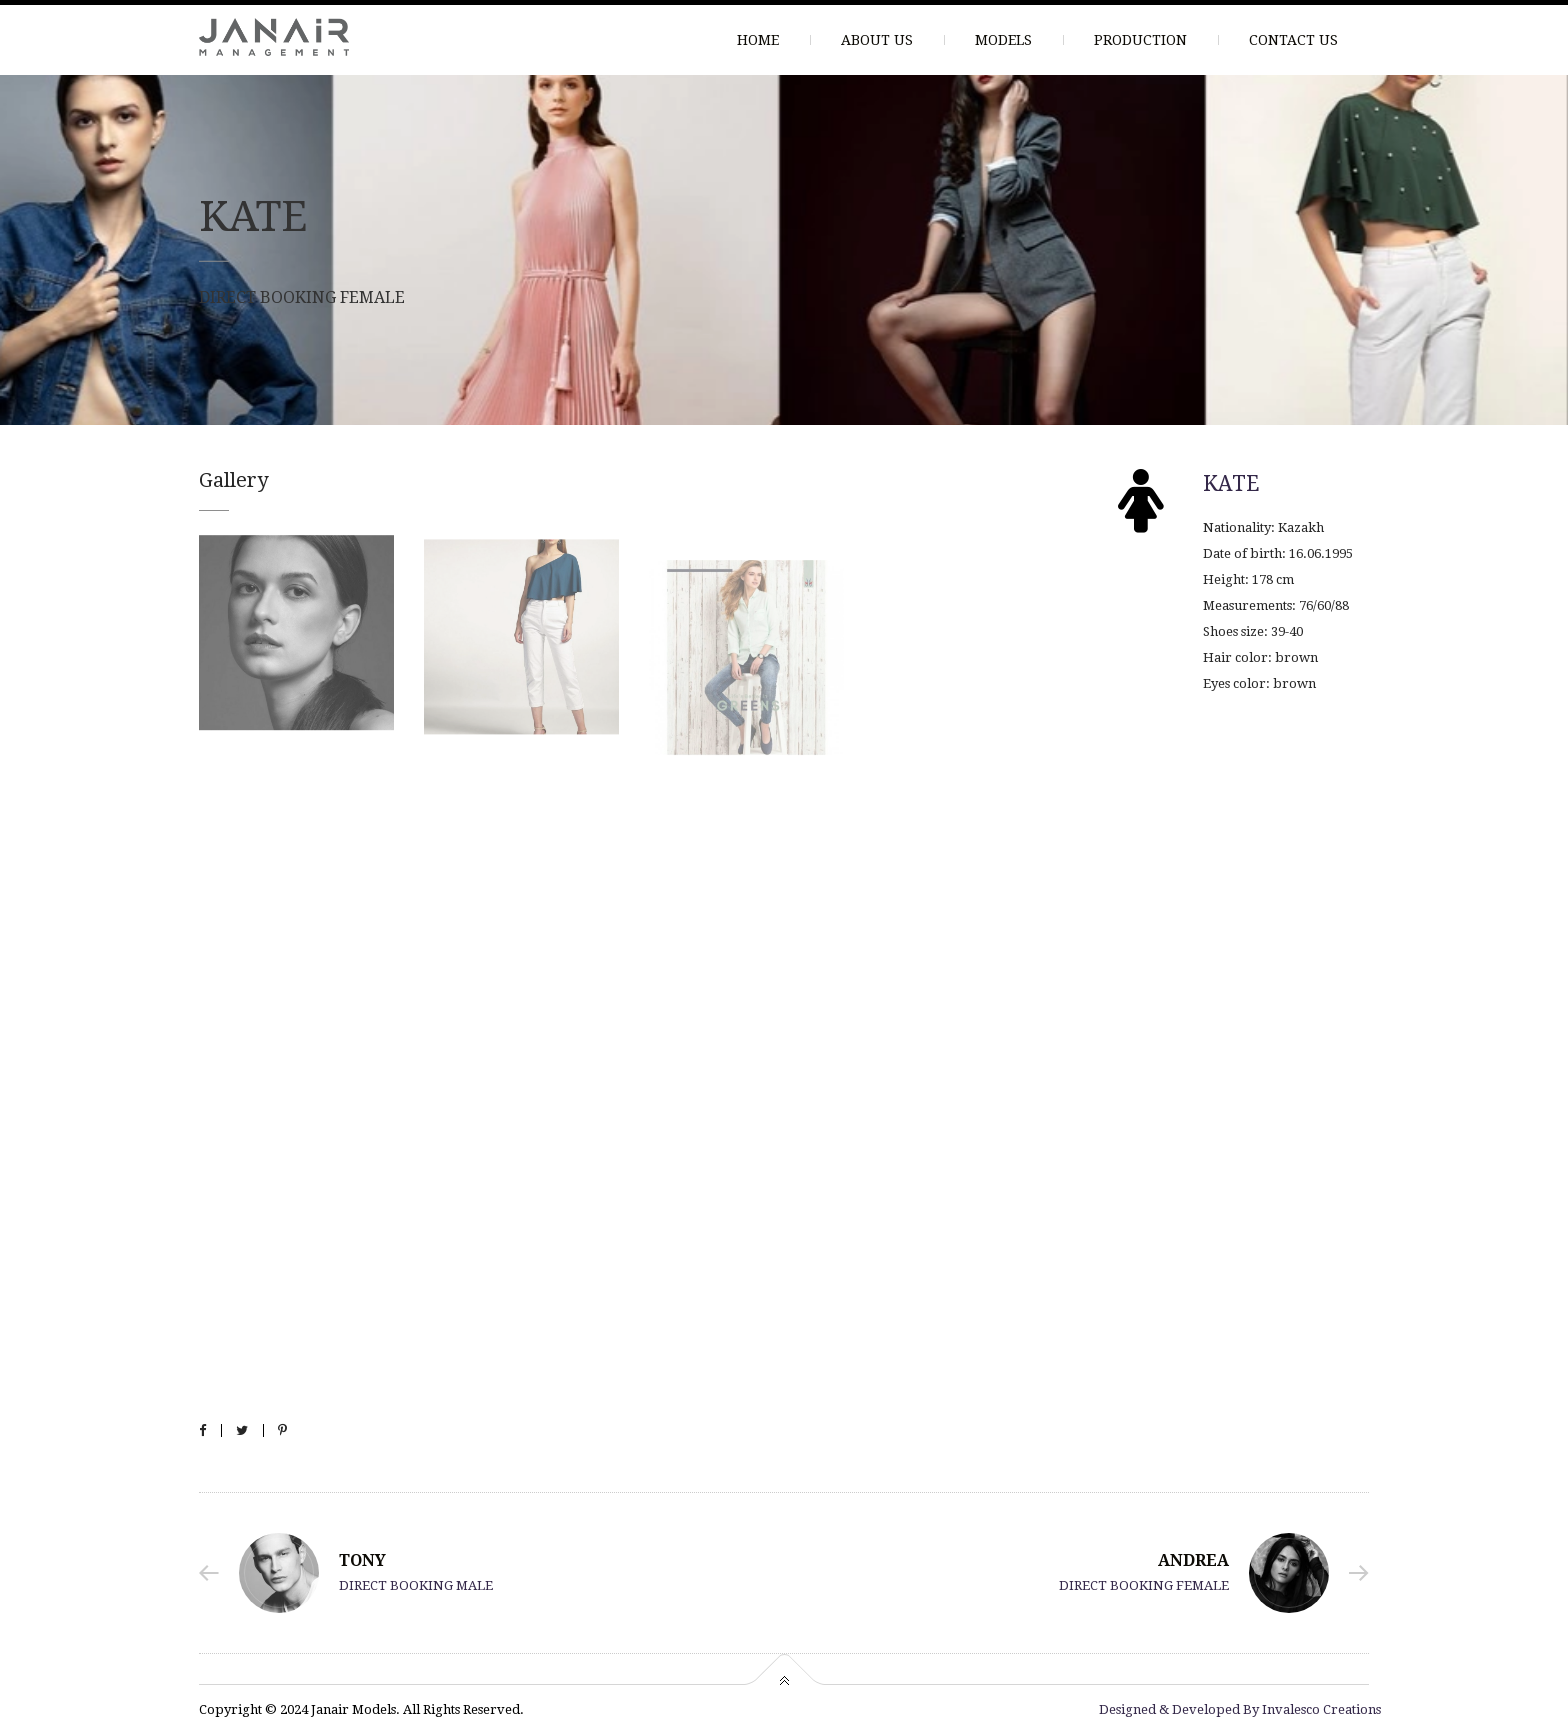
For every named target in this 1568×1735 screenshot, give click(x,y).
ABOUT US (877, 40)
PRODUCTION (1140, 40)
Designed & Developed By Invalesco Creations (1240, 1709)
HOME (758, 40)
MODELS (1003, 40)
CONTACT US (1293, 40)
